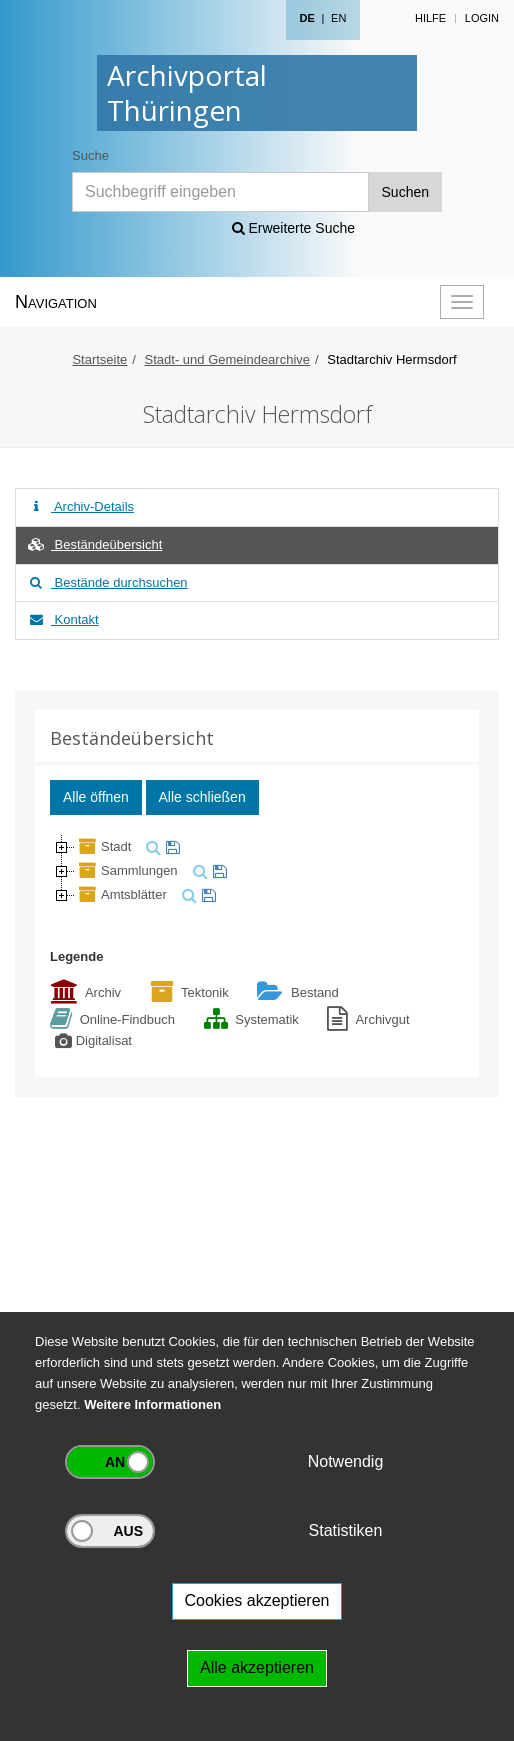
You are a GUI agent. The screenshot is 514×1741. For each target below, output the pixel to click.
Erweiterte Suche (294, 228)
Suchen (405, 192)
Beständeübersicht (94, 544)
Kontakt (62, 619)
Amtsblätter (121, 894)
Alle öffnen (96, 797)
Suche (90, 155)
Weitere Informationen (152, 1404)
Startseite (99, 359)
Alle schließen (202, 797)
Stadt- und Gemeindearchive (227, 359)
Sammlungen (126, 870)
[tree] (257, 871)
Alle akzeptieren (257, 1667)
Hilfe (430, 18)
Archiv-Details (80, 506)
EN (338, 18)
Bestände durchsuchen (107, 582)
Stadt (103, 846)
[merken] (170, 846)
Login (482, 18)
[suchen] (151, 846)
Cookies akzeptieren (257, 1600)
